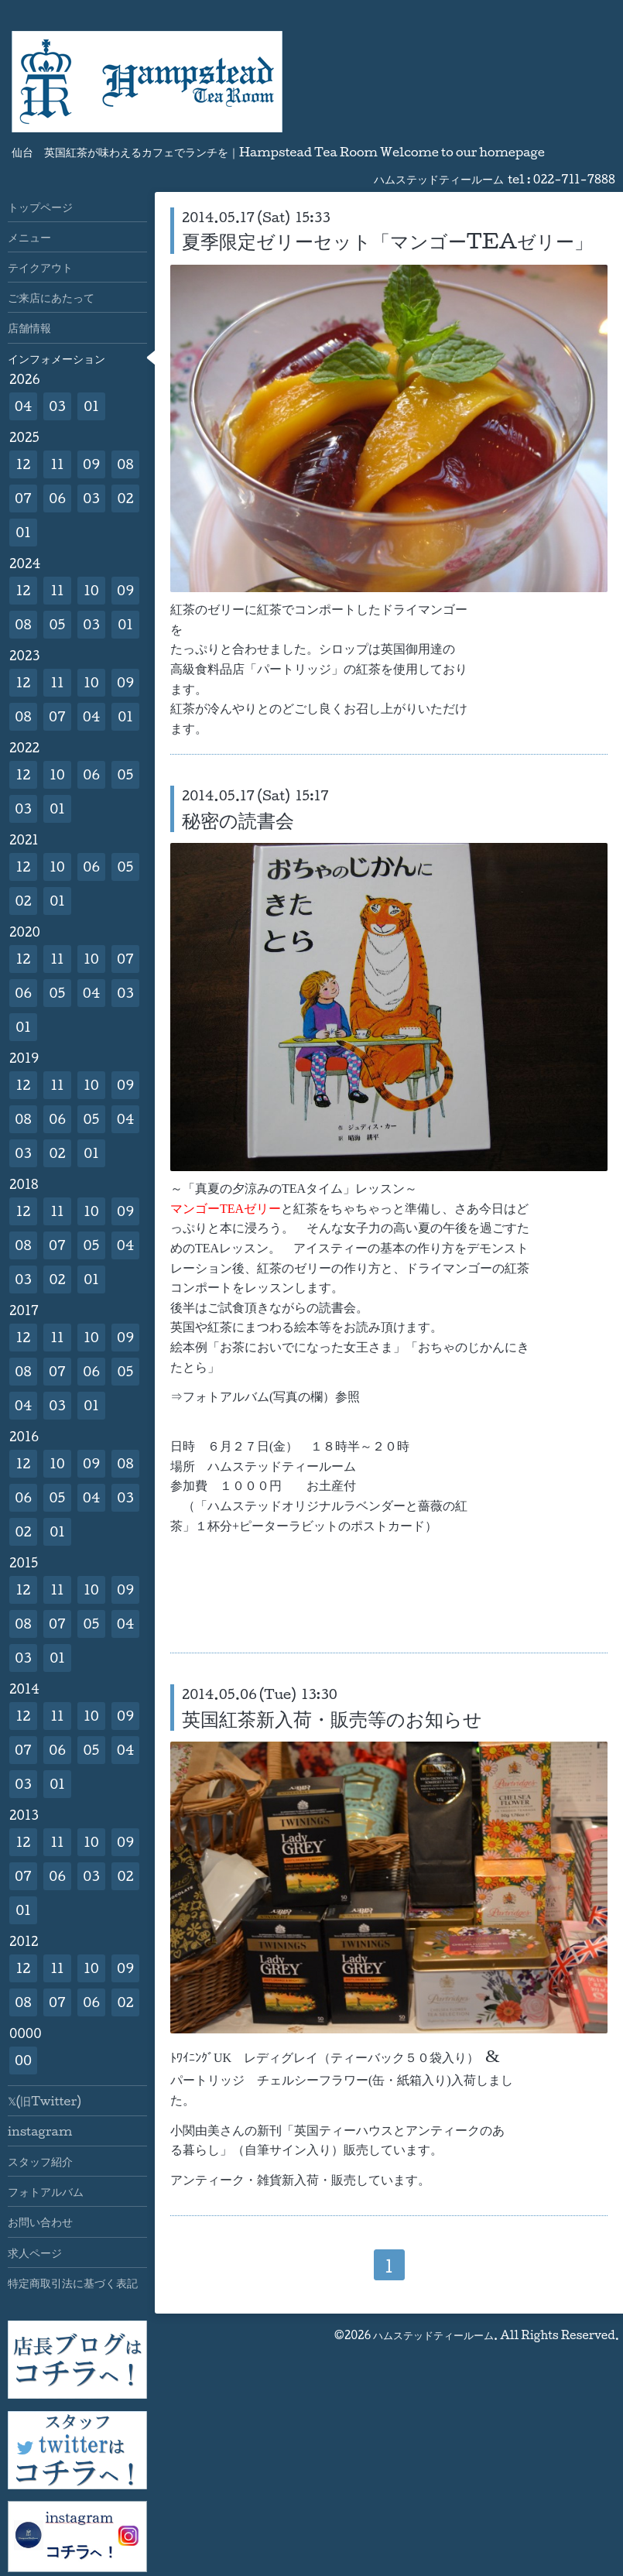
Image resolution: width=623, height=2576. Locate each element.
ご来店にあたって (51, 297)
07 (23, 498)
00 (23, 2060)
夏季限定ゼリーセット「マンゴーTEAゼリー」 (387, 240)
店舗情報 (29, 327)
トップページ (40, 207)
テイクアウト (40, 267)
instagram (40, 2131)
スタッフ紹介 (40, 2161)
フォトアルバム (46, 2191)
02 (125, 498)
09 (91, 464)
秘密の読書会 (238, 819)
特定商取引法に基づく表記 (73, 2283)
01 (91, 406)
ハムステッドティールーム (433, 2334)
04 (24, 406)
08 (125, 464)
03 (57, 406)
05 (58, 624)
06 (57, 498)
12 (23, 464)
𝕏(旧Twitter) (44, 2101)
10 (91, 590)
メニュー (29, 237)
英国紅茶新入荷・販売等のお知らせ (332, 1718)
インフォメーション (56, 358)
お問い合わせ (40, 2221)
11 (56, 464)
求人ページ (35, 2252)
